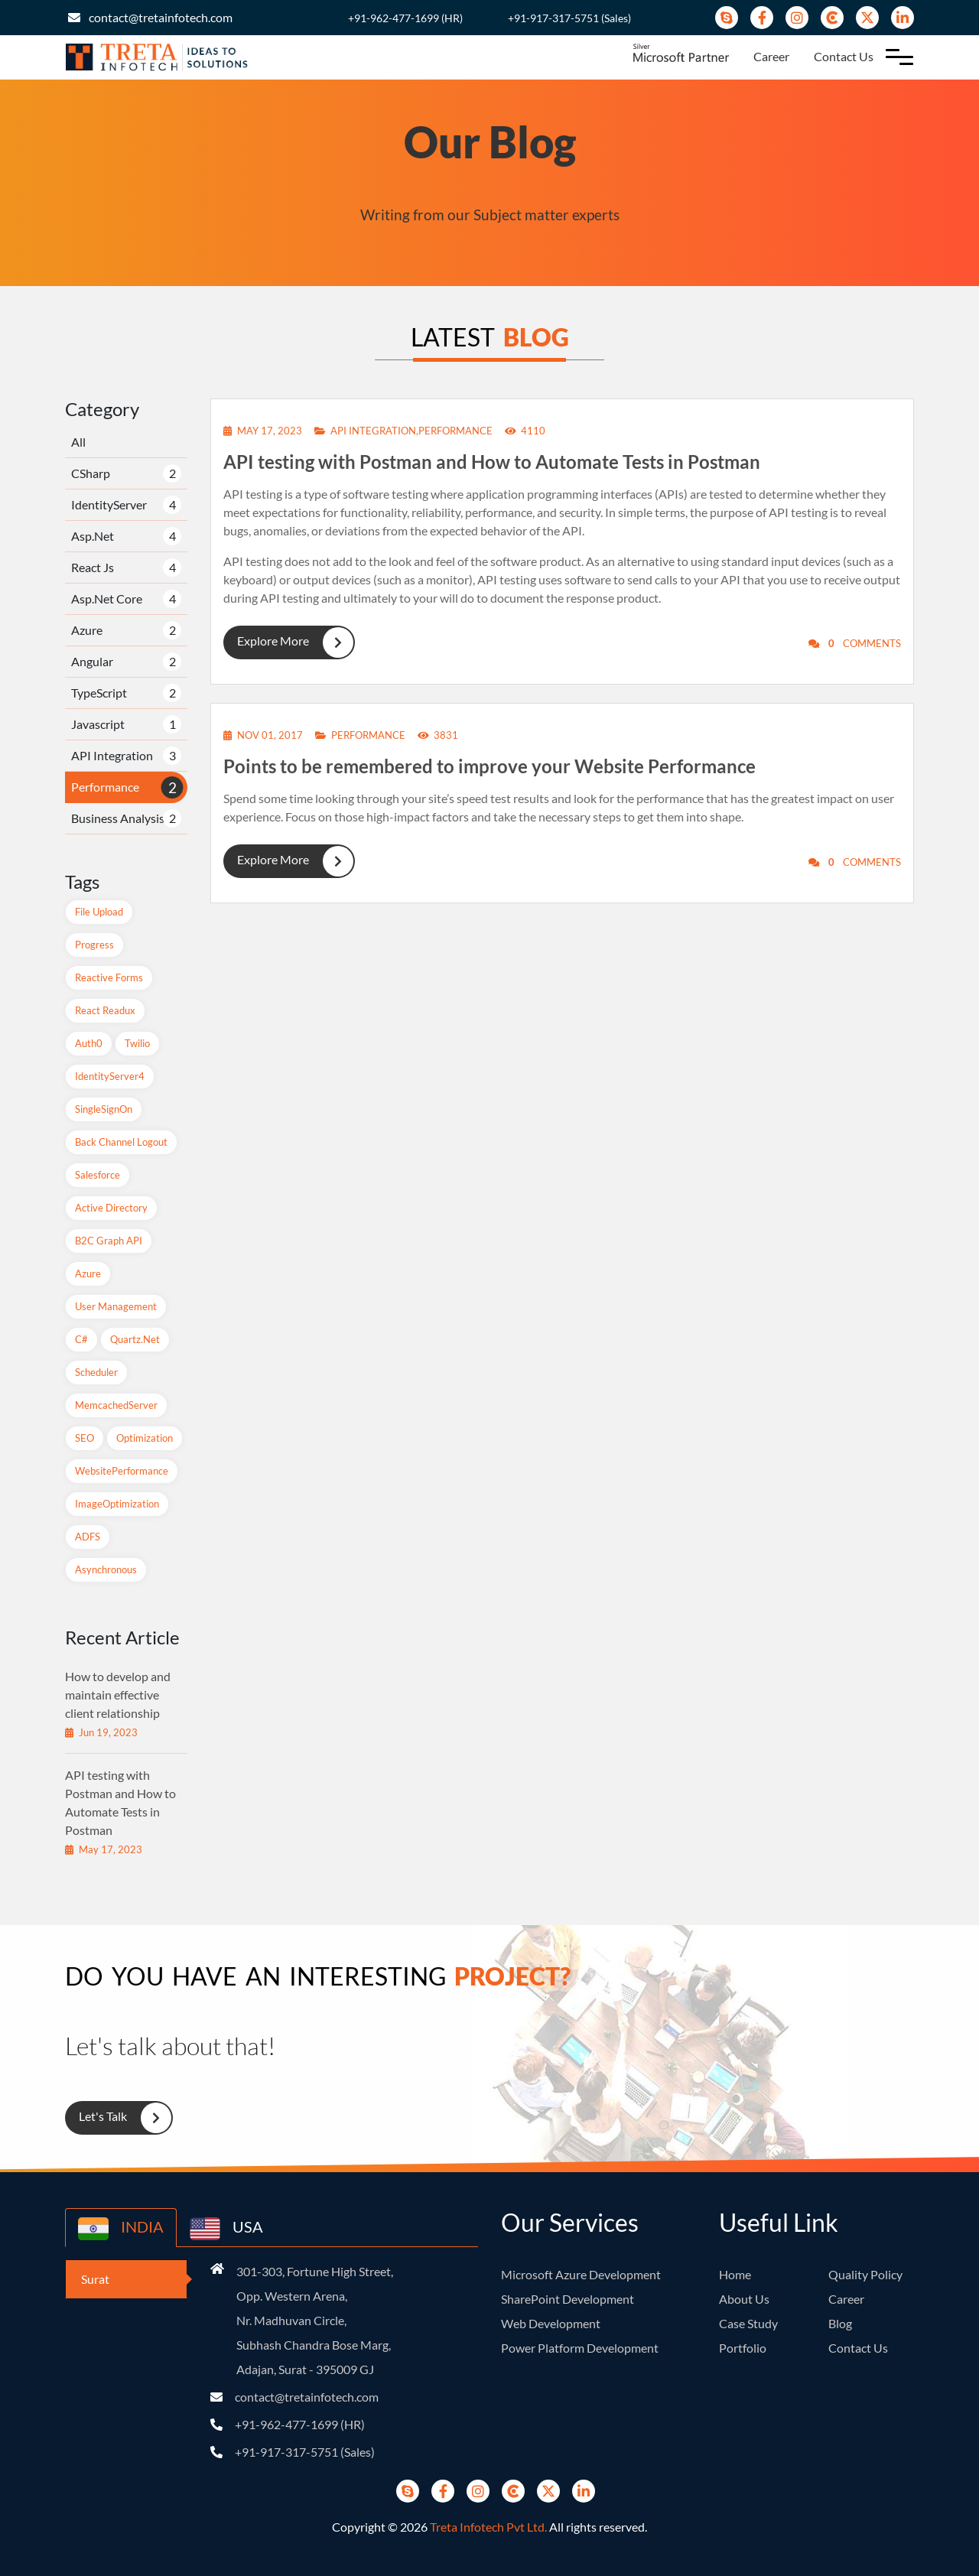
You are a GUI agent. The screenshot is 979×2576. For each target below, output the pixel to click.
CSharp (90, 473)
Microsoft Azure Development (581, 2274)
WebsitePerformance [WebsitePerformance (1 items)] (121, 1471)
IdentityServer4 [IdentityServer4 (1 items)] (110, 1076)
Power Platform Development (580, 2347)
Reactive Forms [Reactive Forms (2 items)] (109, 977)
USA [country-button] (226, 2228)
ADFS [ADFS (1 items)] (87, 1536)
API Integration (112, 755)
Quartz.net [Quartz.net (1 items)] (135, 1339)
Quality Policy (865, 2274)
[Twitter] (867, 17)
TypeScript (99, 692)
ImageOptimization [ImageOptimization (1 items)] (117, 1504)
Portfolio (742, 2347)
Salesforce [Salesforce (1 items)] (97, 1175)
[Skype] (726, 17)
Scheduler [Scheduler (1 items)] (96, 1372)
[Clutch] (832, 17)
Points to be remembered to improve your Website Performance (489, 766)
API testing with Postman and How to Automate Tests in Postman (491, 461)
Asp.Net (92, 536)
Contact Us (843, 56)
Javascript (98, 724)
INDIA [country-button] (121, 2228)
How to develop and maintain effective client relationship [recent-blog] (118, 1694)
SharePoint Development (567, 2298)
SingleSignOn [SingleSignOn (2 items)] (103, 1109)
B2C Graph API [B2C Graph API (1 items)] (108, 1240)
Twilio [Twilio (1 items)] (137, 1043)
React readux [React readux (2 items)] (105, 1010)
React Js (92, 567)
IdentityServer (109, 504)
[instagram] (796, 17)
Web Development (550, 2323)
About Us (744, 2298)
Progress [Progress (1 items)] (94, 944)
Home (735, 2274)
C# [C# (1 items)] (81, 1339)
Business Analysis (117, 818)
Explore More (288, 642)
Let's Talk (118, 2118)
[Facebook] (761, 17)
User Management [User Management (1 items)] (116, 1306)
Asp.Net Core (106, 598)
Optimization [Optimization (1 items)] (144, 1438)
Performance (105, 786)
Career (771, 56)
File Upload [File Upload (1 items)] (99, 912)
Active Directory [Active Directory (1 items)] (111, 1208)
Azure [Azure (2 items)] (88, 1273)
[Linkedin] (902, 17)
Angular (92, 661)
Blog (840, 2323)
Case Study (748, 2323)
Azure (86, 630)
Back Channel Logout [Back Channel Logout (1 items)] (121, 1142)
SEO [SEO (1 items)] (84, 1438)
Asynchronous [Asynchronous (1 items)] (106, 1569)
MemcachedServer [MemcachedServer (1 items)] (116, 1405)
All (78, 441)
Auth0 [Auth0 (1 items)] (88, 1043)
